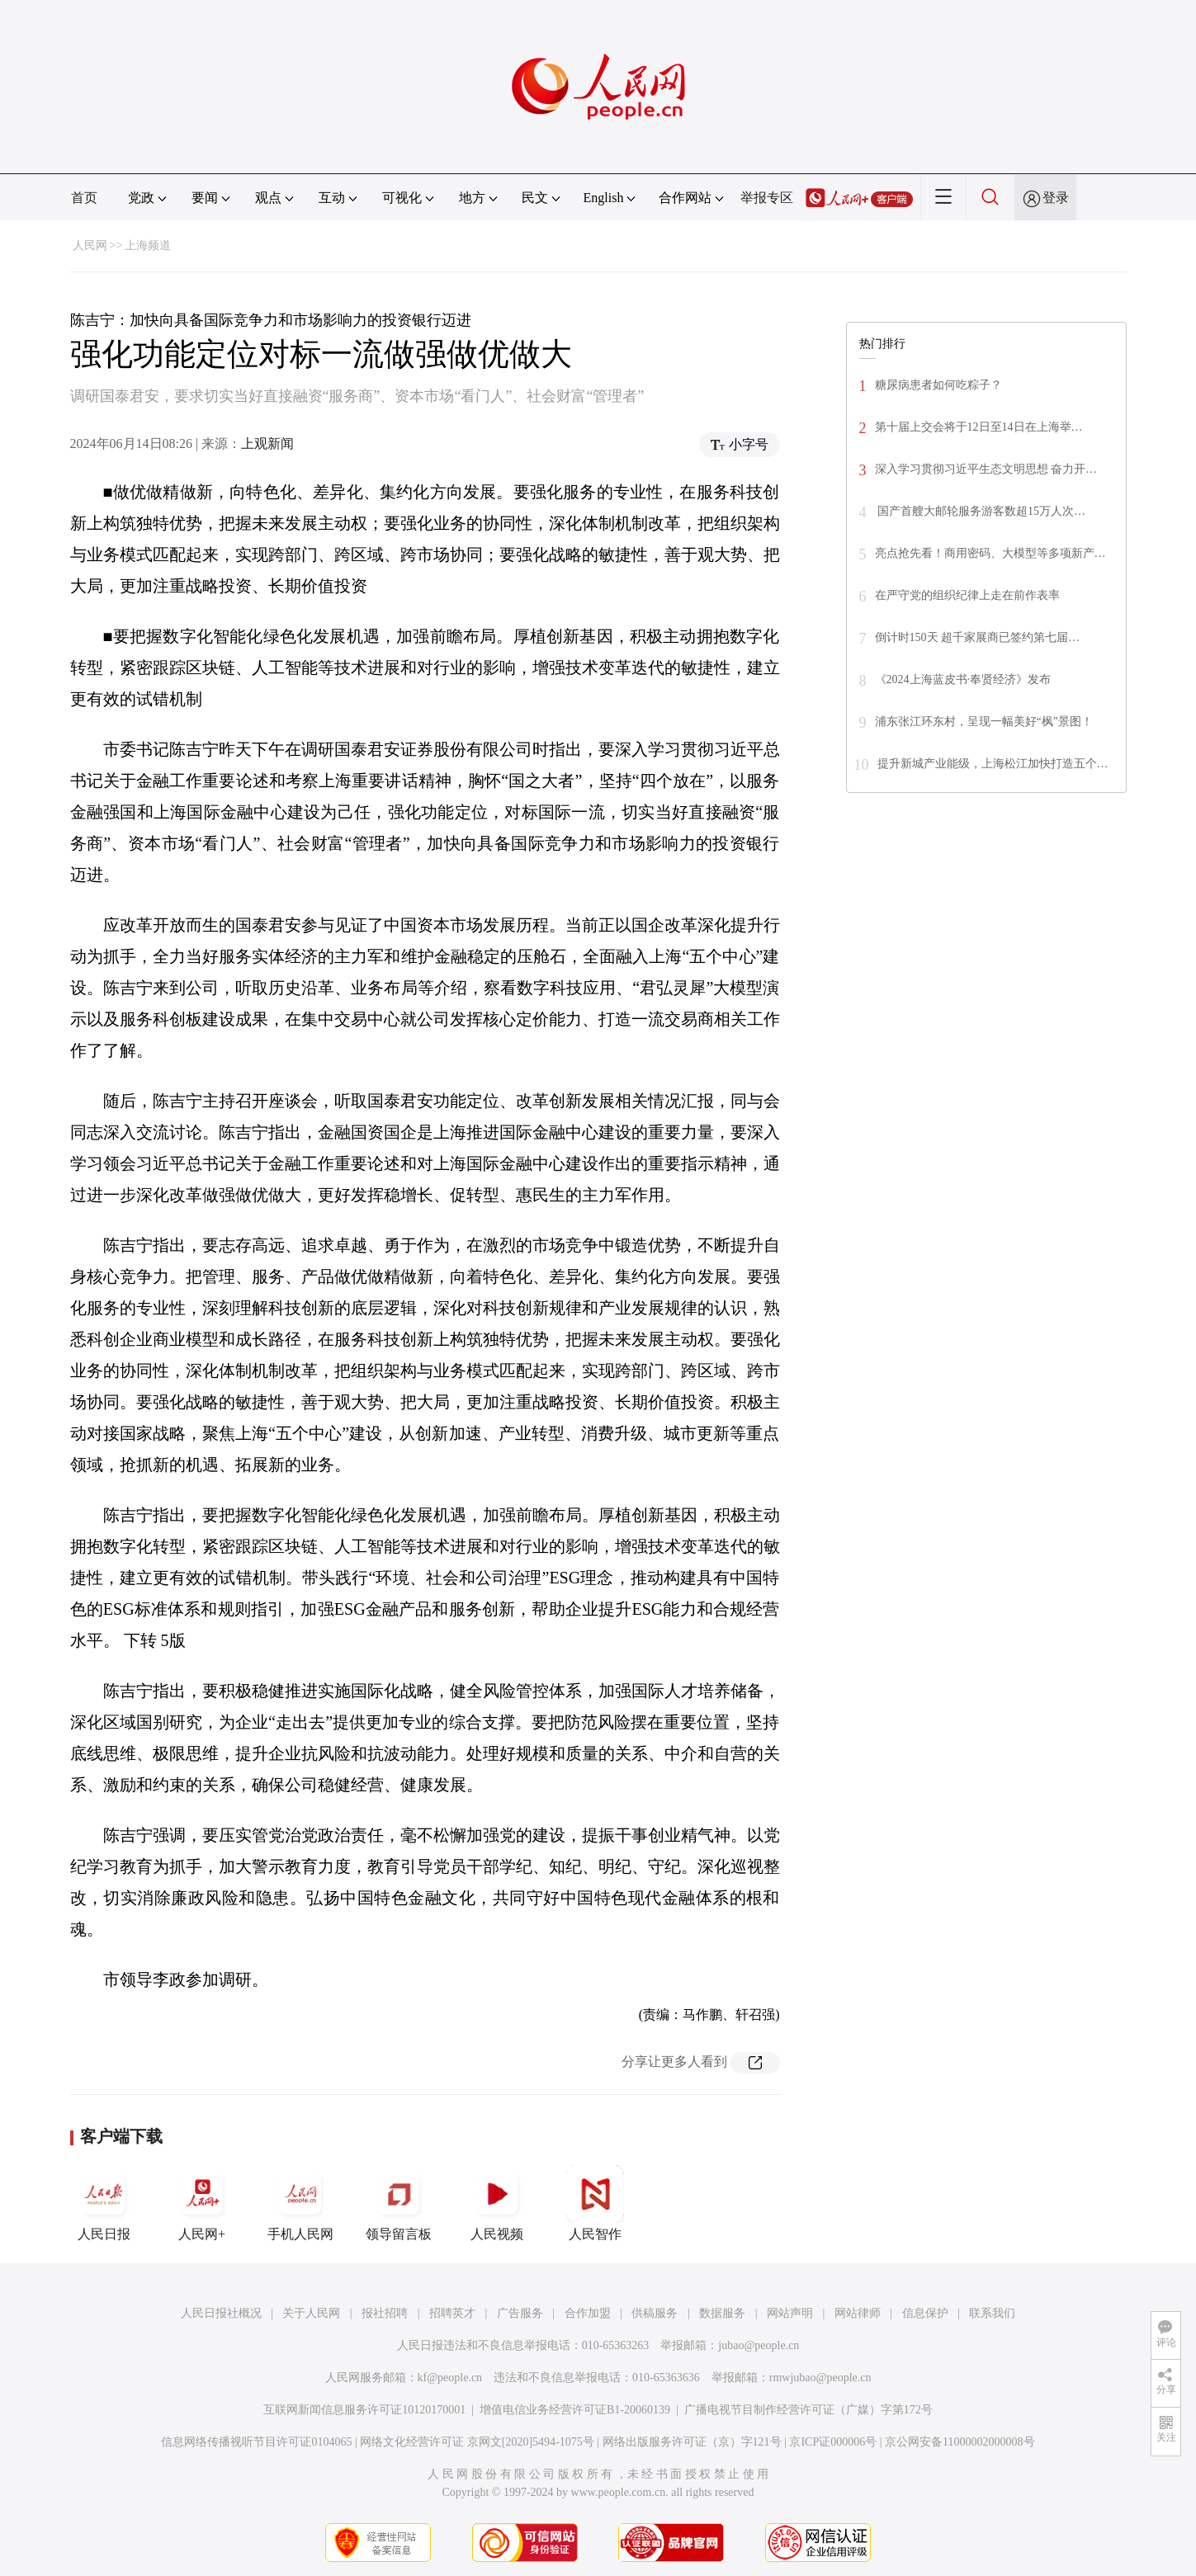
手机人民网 (300, 2203)
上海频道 (148, 245)
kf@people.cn (450, 2377)
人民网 (90, 245)
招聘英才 (452, 2313)
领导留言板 (399, 2203)
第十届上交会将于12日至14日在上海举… (979, 427)
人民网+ (202, 2203)
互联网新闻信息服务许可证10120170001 (364, 2410)
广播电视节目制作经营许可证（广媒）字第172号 (808, 2410)
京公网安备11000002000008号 (959, 2442)
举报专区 (766, 198)
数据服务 (722, 2313)
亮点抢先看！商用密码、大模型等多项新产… (990, 553)
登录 (1055, 198)
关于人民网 (311, 2313)
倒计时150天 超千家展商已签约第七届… (977, 637)
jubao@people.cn (758, 2345)
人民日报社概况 (221, 2313)
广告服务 (520, 2313)
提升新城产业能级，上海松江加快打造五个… (993, 763)
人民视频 (497, 2203)
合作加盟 (588, 2313)
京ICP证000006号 (833, 2442)
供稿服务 (654, 2313)
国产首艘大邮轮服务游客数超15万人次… (980, 511)
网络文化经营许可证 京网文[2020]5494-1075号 (477, 2442)
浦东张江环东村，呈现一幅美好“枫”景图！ (984, 721)
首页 (84, 198)
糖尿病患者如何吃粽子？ (938, 385)
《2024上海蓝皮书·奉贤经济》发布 (963, 679)
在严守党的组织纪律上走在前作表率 (967, 595)
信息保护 (925, 2313)
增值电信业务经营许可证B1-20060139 (575, 2410)
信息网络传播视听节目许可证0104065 (256, 2442)
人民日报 (104, 2203)
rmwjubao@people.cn (820, 2377)
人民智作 (595, 2203)
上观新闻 (267, 443)
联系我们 (992, 2313)
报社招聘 (385, 2313)
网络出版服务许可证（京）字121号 (692, 2442)
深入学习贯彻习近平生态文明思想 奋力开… (986, 469)
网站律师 (857, 2313)
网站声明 (790, 2313)
